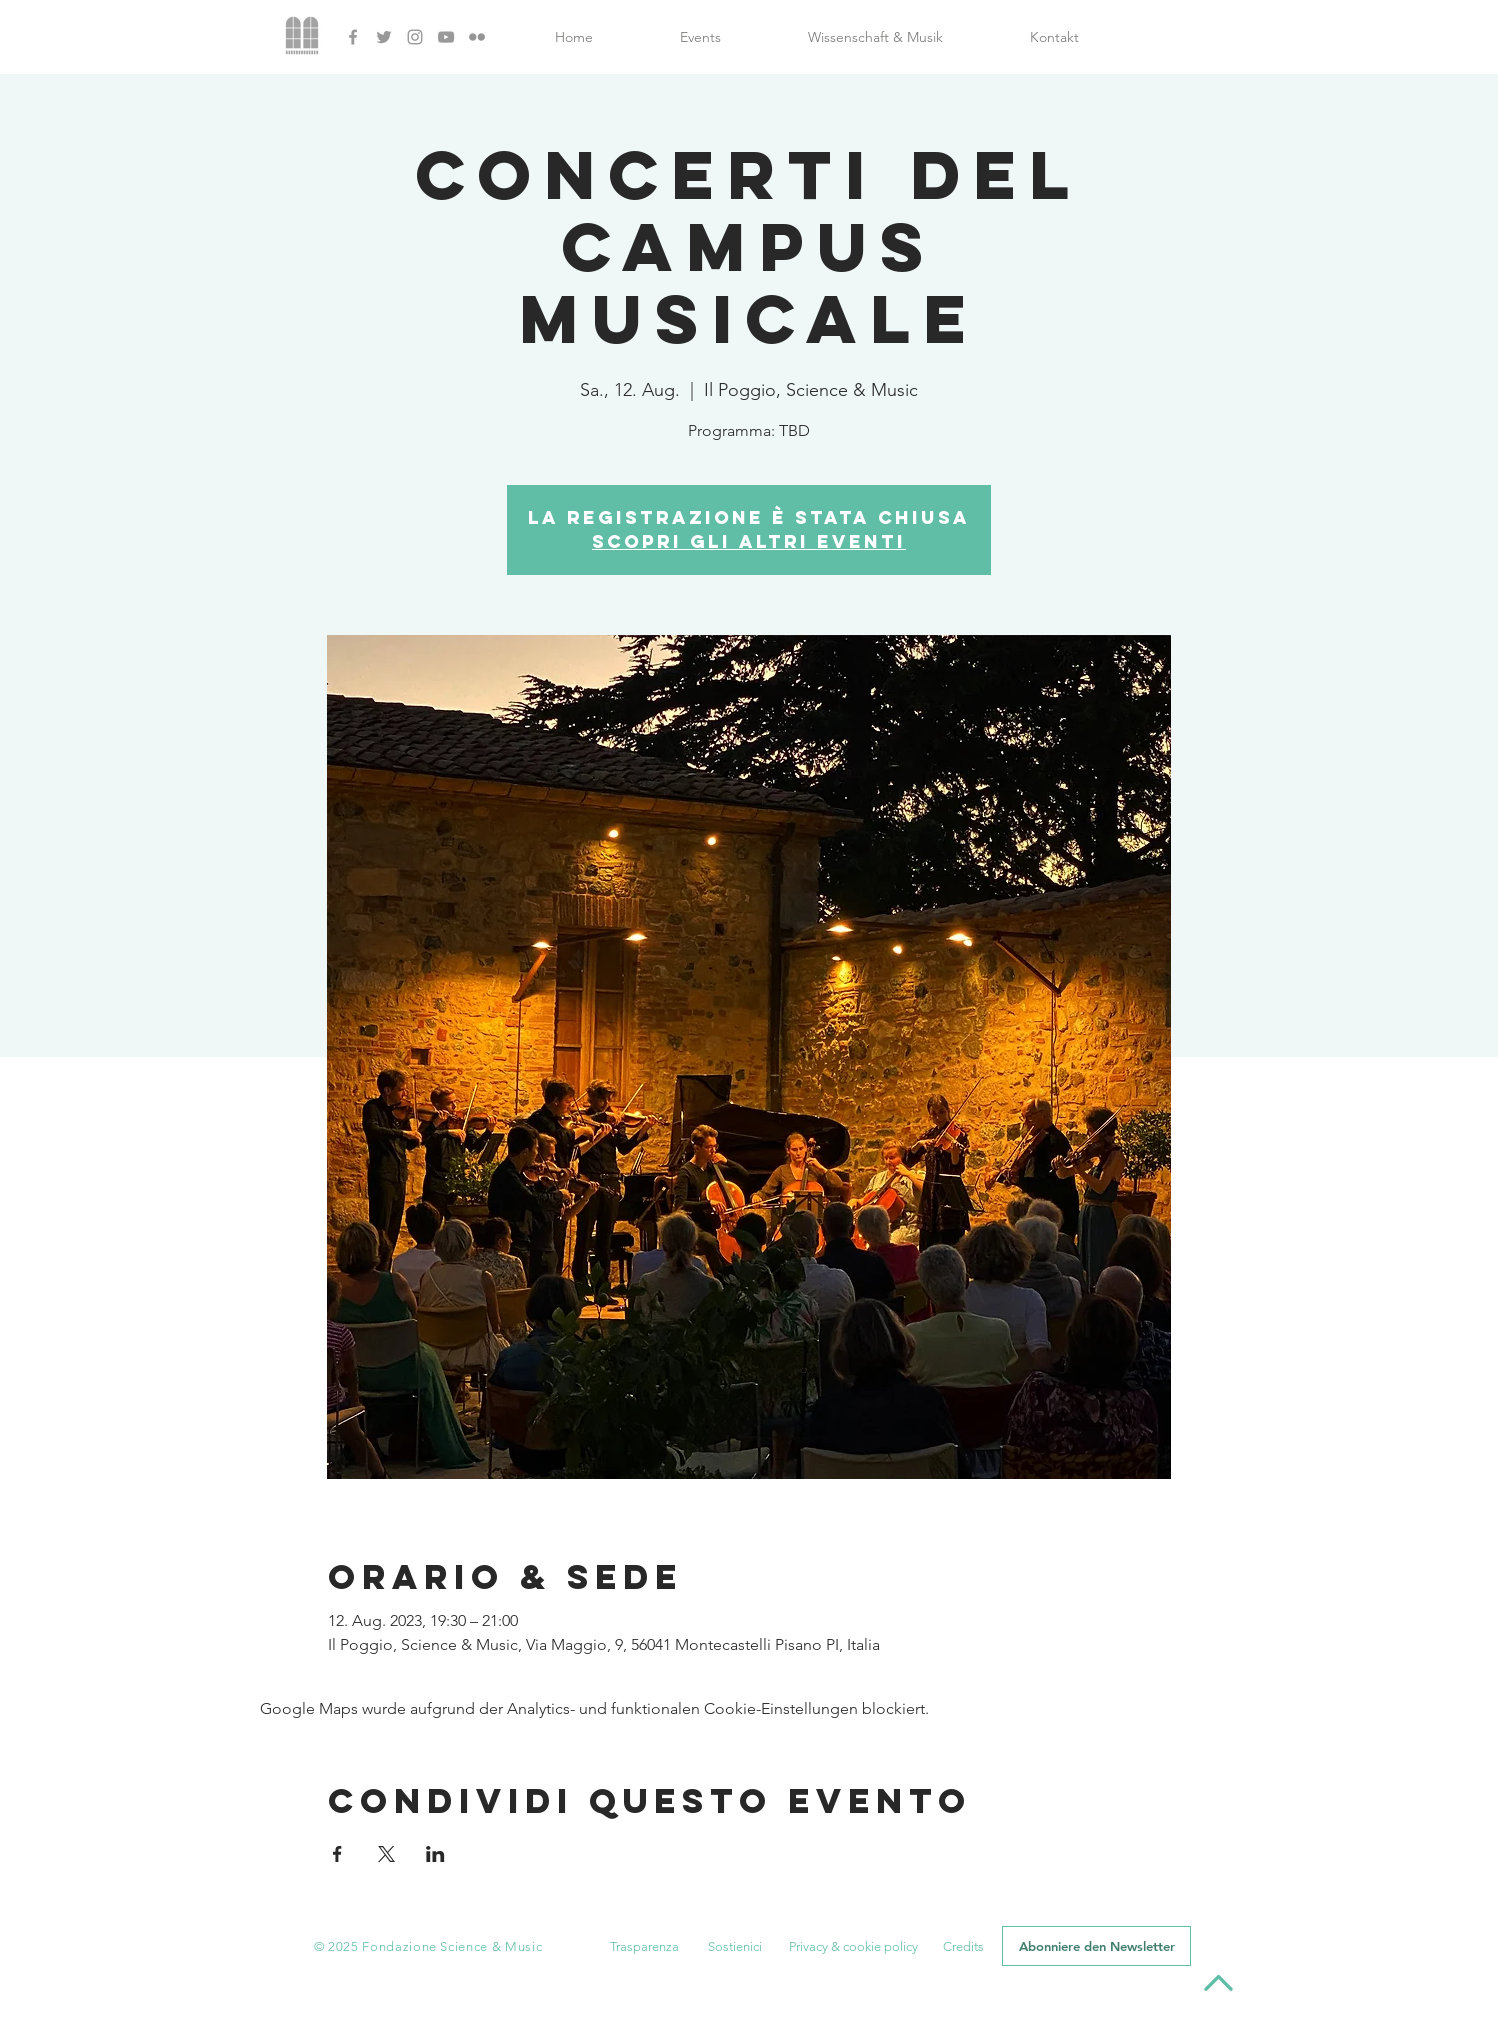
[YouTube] (446, 37)
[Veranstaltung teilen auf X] (386, 1854)
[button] (644, 1947)
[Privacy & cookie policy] (853, 1947)
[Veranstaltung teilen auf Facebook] (337, 1854)
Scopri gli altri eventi (749, 541)
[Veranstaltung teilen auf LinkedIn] (435, 1854)
